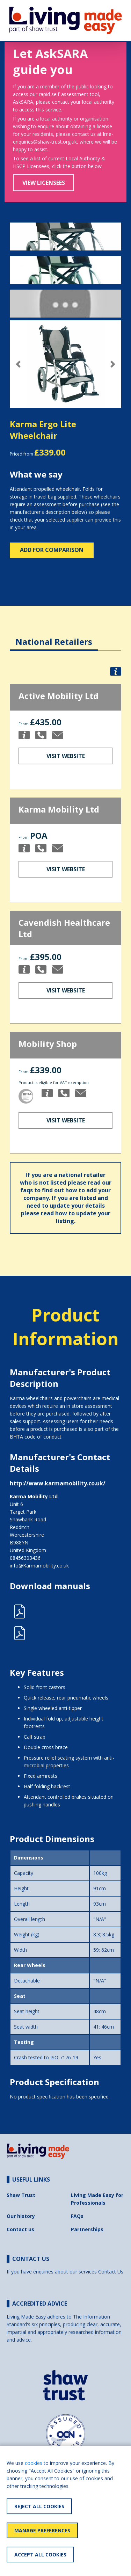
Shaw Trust (21, 2195)
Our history (21, 2216)
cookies (33, 2463)
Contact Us (110, 2271)
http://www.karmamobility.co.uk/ (57, 1483)
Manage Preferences (42, 2530)
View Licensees (43, 183)
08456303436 (25, 1558)
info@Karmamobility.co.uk (39, 1565)
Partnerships (87, 2229)
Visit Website (65, 756)
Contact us (20, 2229)
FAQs (77, 2216)
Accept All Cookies (40, 2554)
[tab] (54, 636)
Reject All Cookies (39, 2506)
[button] (18, 364)
